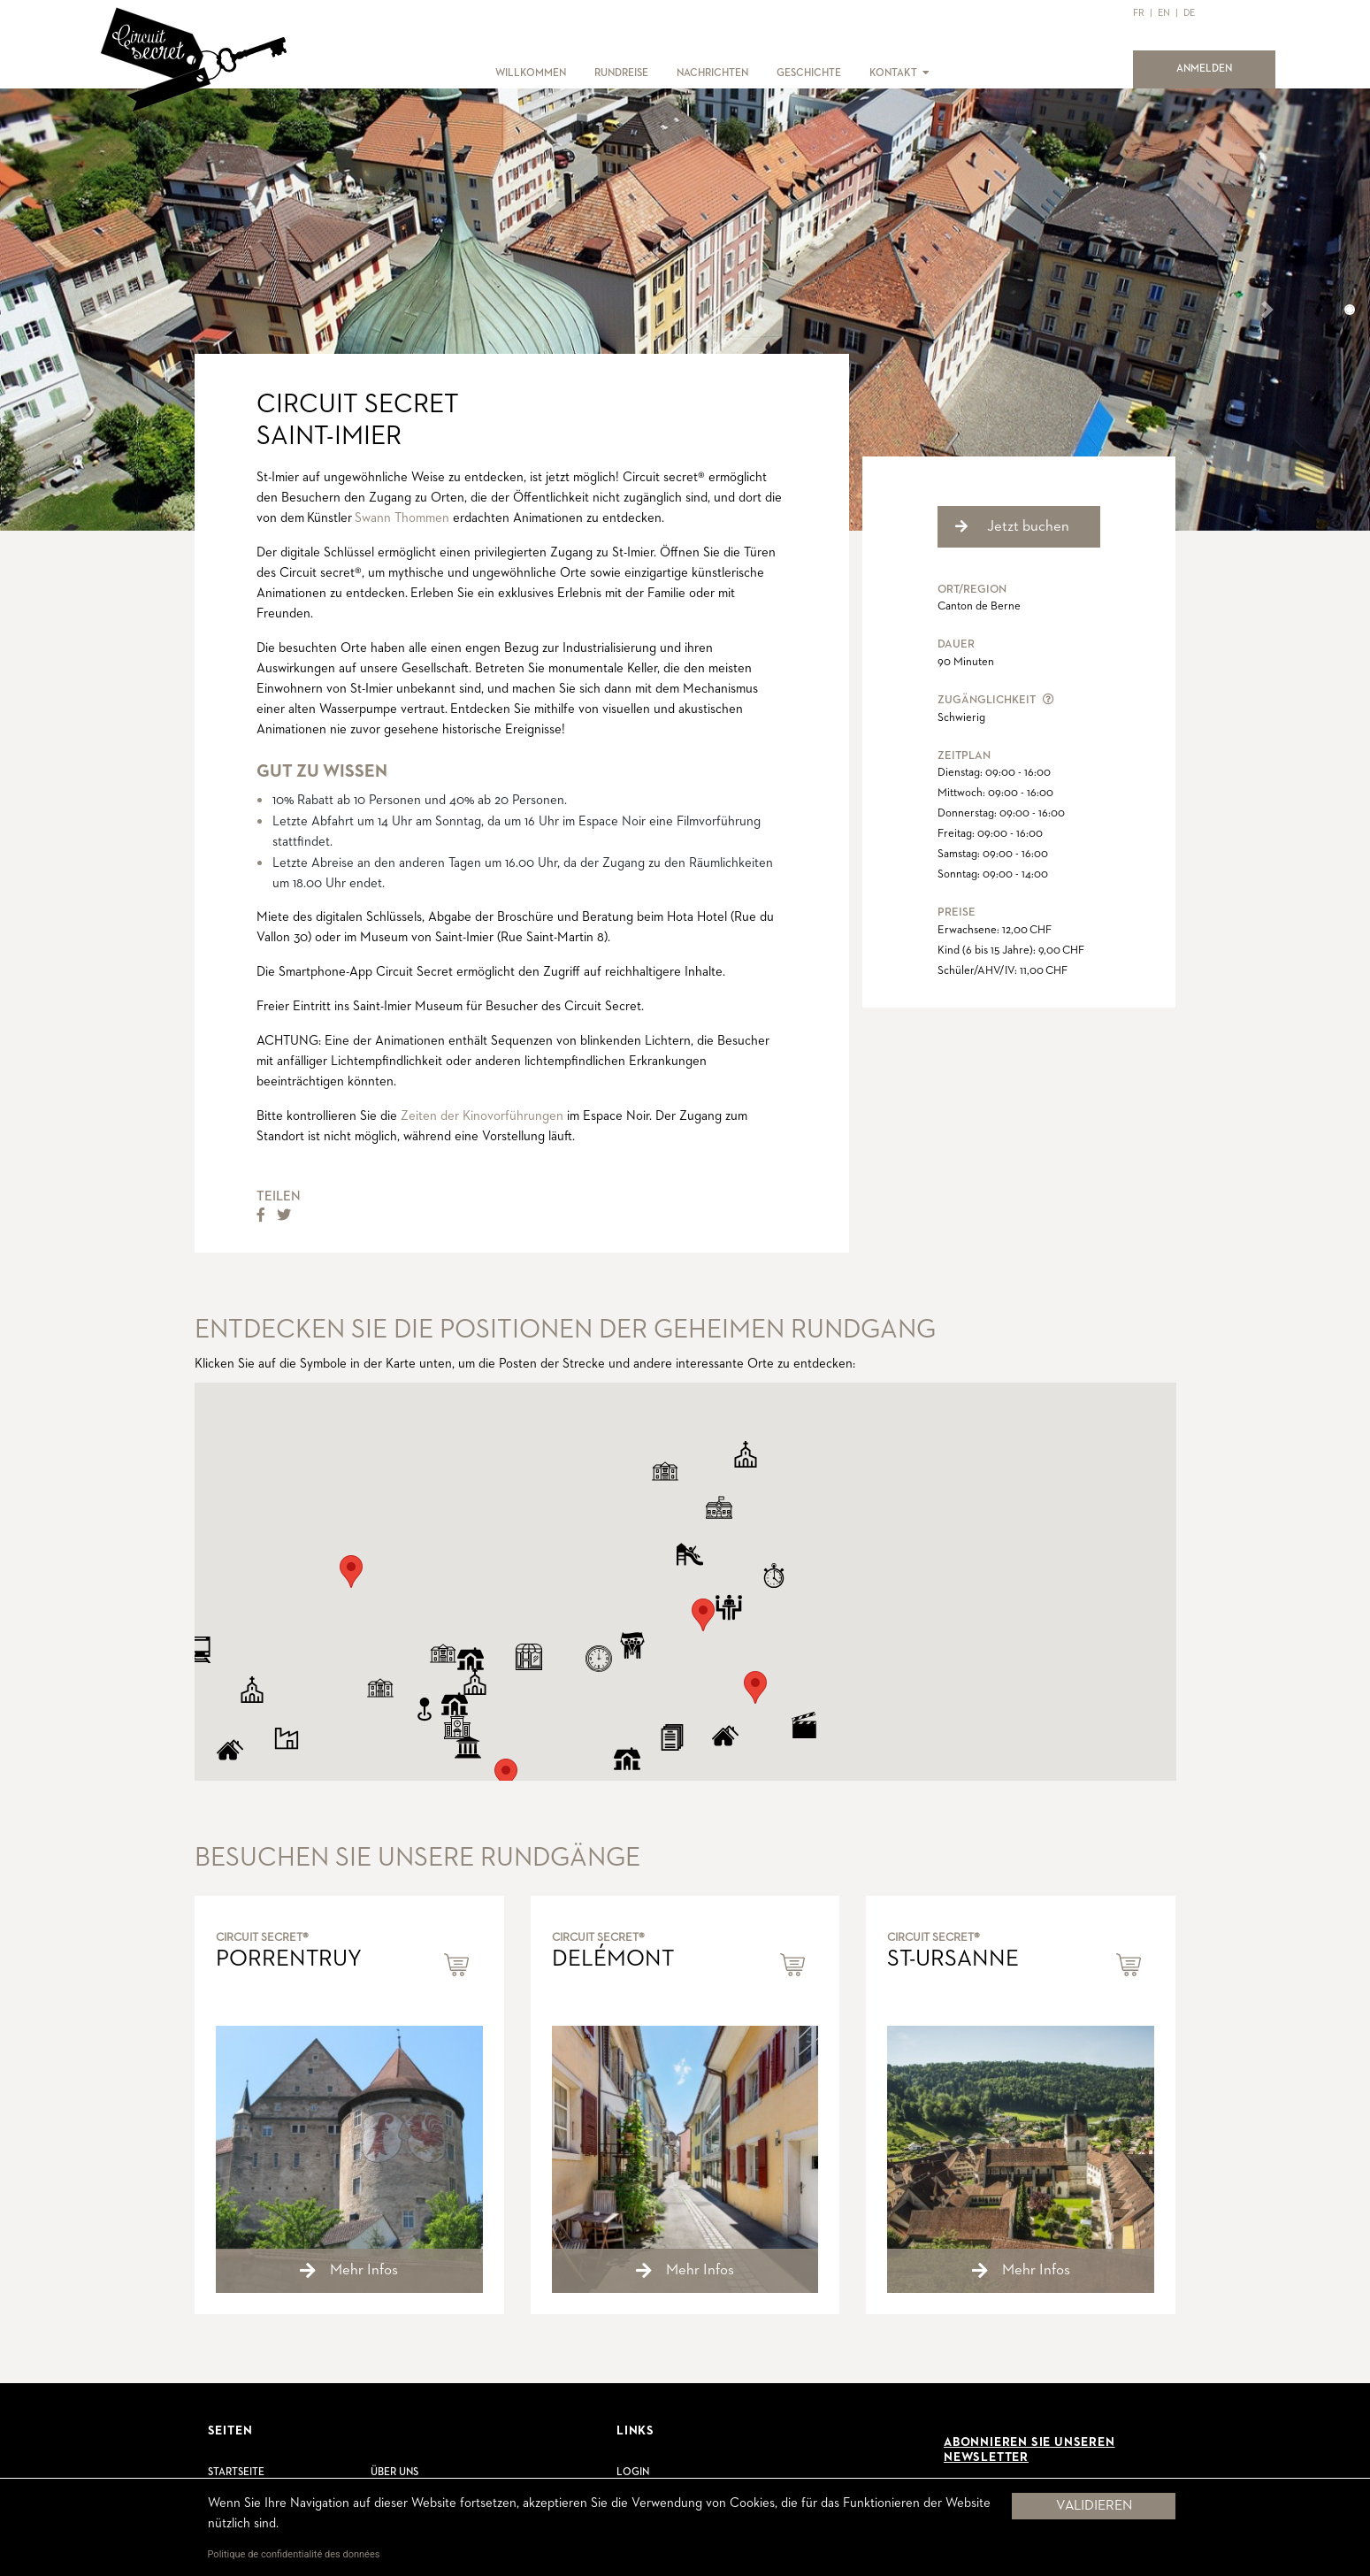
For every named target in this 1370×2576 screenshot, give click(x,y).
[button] (925, 73)
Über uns (394, 2472)
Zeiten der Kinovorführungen (482, 1116)
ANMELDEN (1214, 67)
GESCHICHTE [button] (809, 73)
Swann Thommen (400, 518)
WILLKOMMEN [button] (530, 73)
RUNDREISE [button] (621, 73)
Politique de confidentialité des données (294, 2554)
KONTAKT (893, 73)
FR (1138, 13)
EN (1164, 13)
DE (1189, 13)
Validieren (1094, 2506)
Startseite (236, 2472)
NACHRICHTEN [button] (712, 73)
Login (632, 2472)
